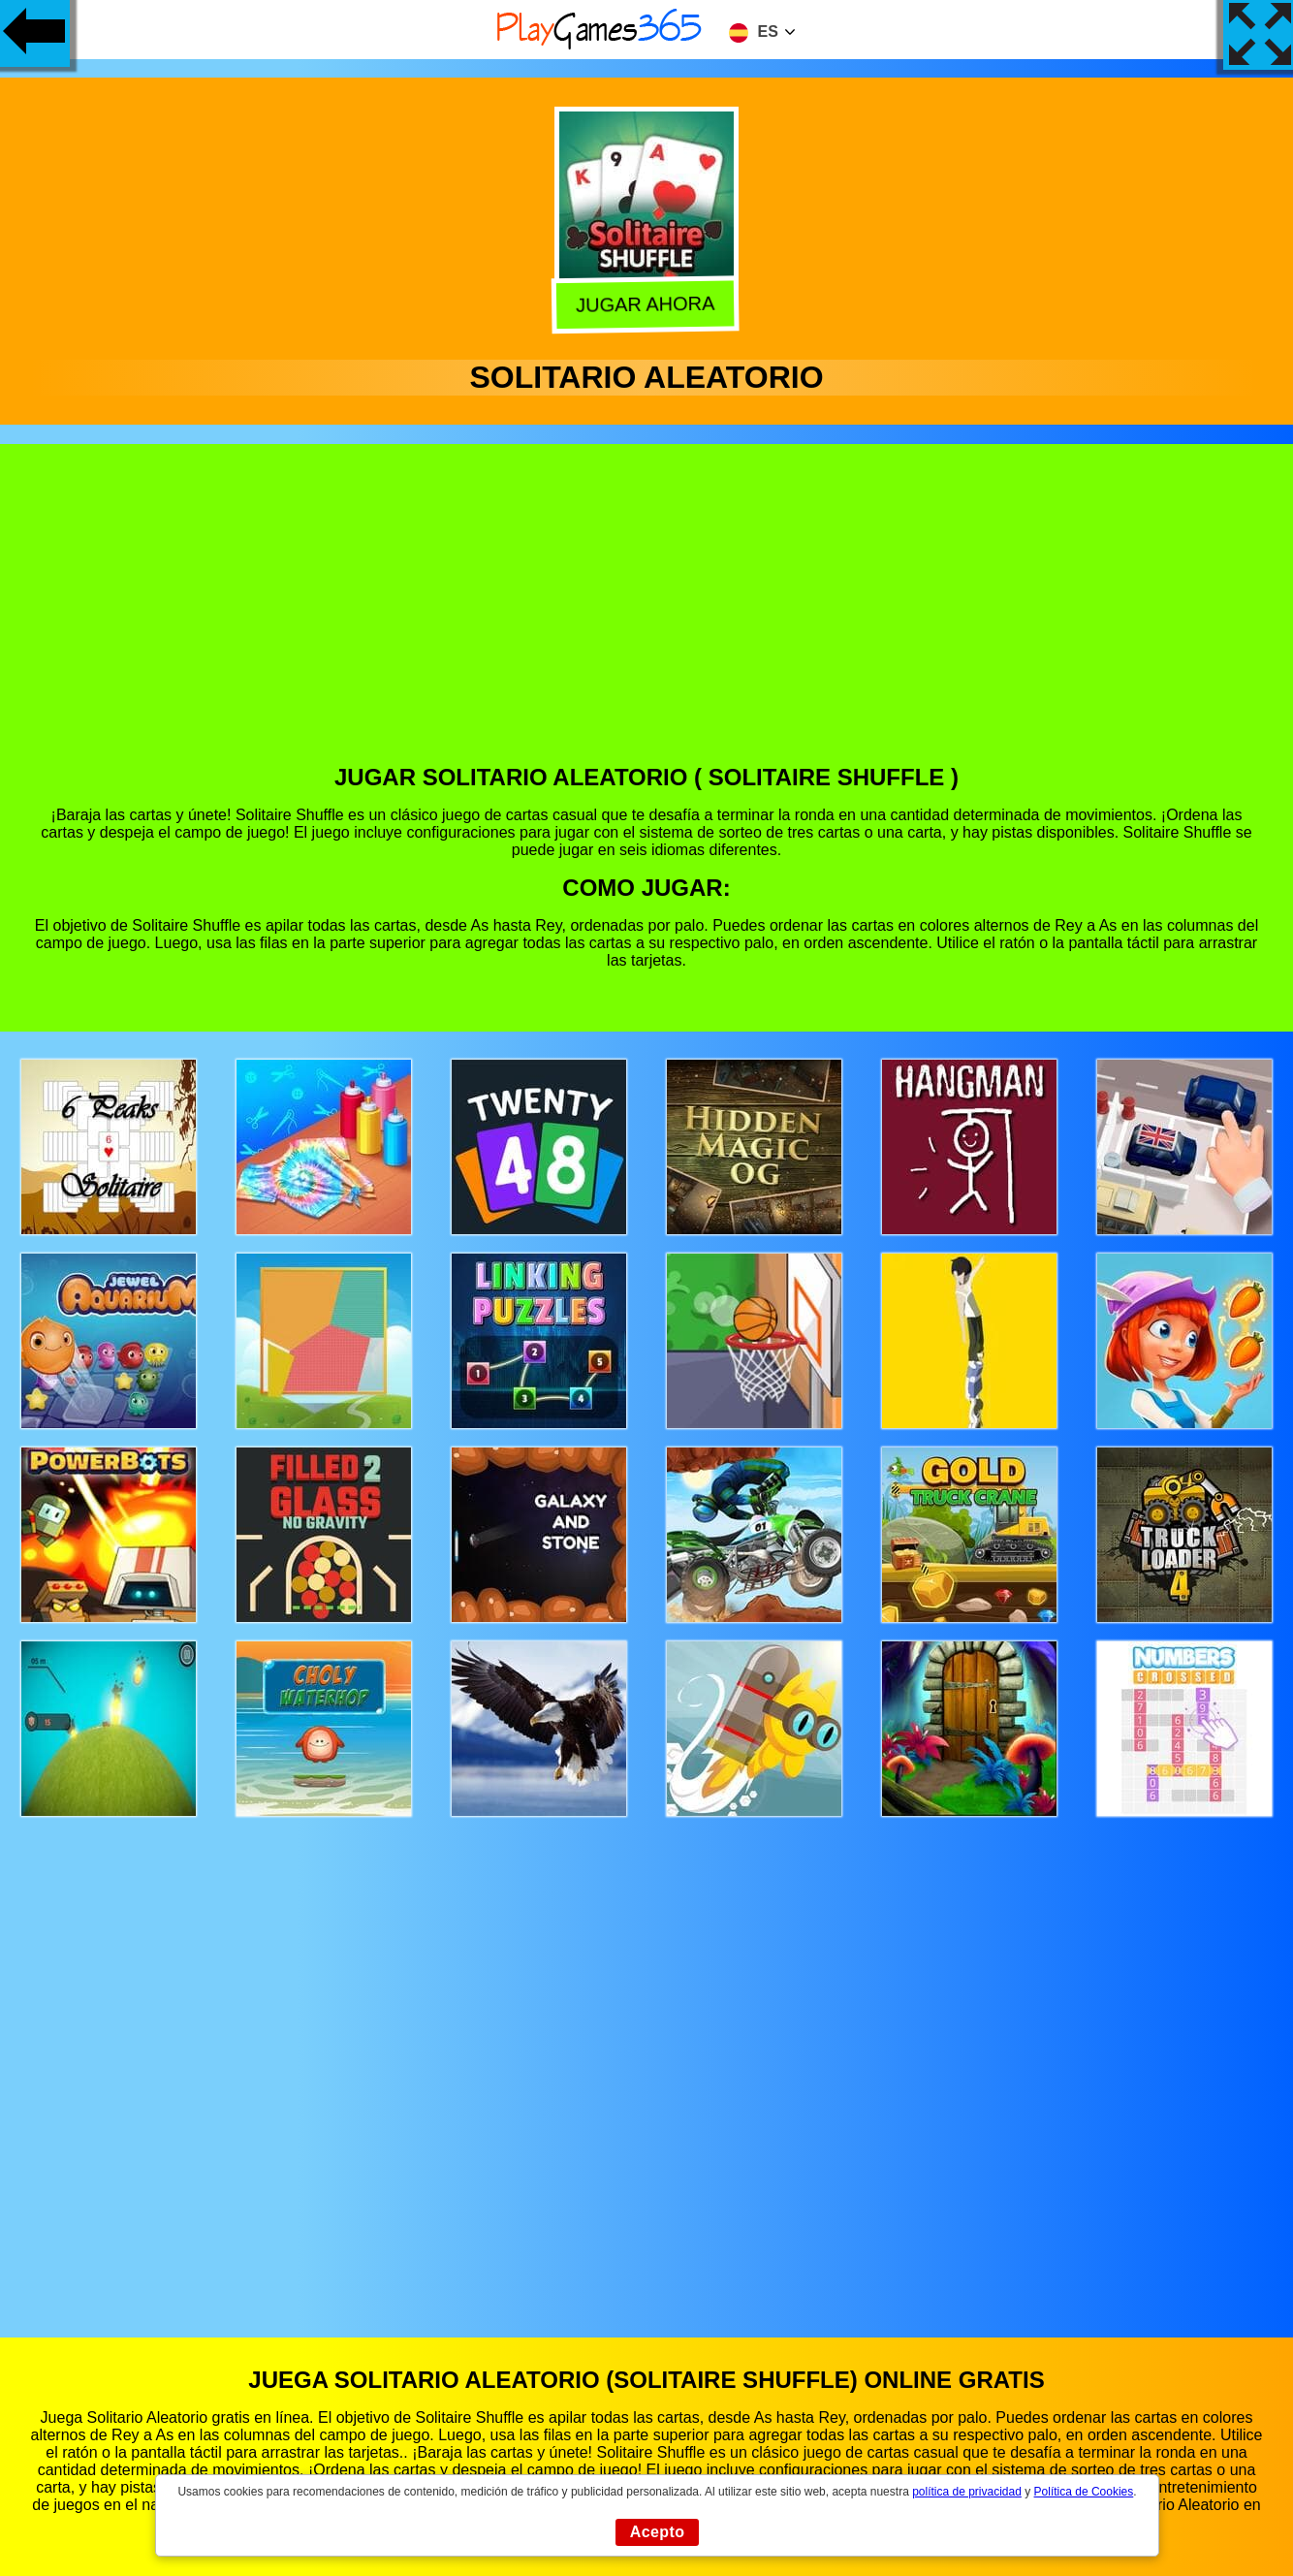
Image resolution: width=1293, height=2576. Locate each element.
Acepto (657, 2532)
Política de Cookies (1084, 2491)
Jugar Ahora (644, 301)
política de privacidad (967, 2491)
